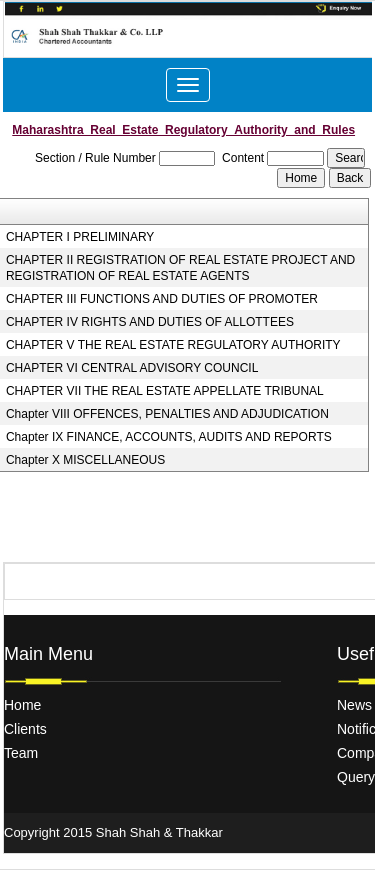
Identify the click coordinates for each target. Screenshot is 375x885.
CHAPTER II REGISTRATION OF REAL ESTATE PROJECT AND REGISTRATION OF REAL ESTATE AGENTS (180, 268)
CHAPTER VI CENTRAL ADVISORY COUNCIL (132, 368)
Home (22, 705)
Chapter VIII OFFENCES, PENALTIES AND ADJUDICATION (167, 414)
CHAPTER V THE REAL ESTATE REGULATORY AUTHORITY (173, 345)
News (354, 705)
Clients (25, 729)
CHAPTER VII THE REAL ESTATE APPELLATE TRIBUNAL (165, 391)
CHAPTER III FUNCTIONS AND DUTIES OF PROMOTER (162, 299)
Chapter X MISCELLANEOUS (85, 460)
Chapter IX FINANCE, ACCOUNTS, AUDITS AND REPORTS (169, 437)
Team (21, 753)
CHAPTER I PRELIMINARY (80, 237)
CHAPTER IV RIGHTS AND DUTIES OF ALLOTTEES (150, 322)
